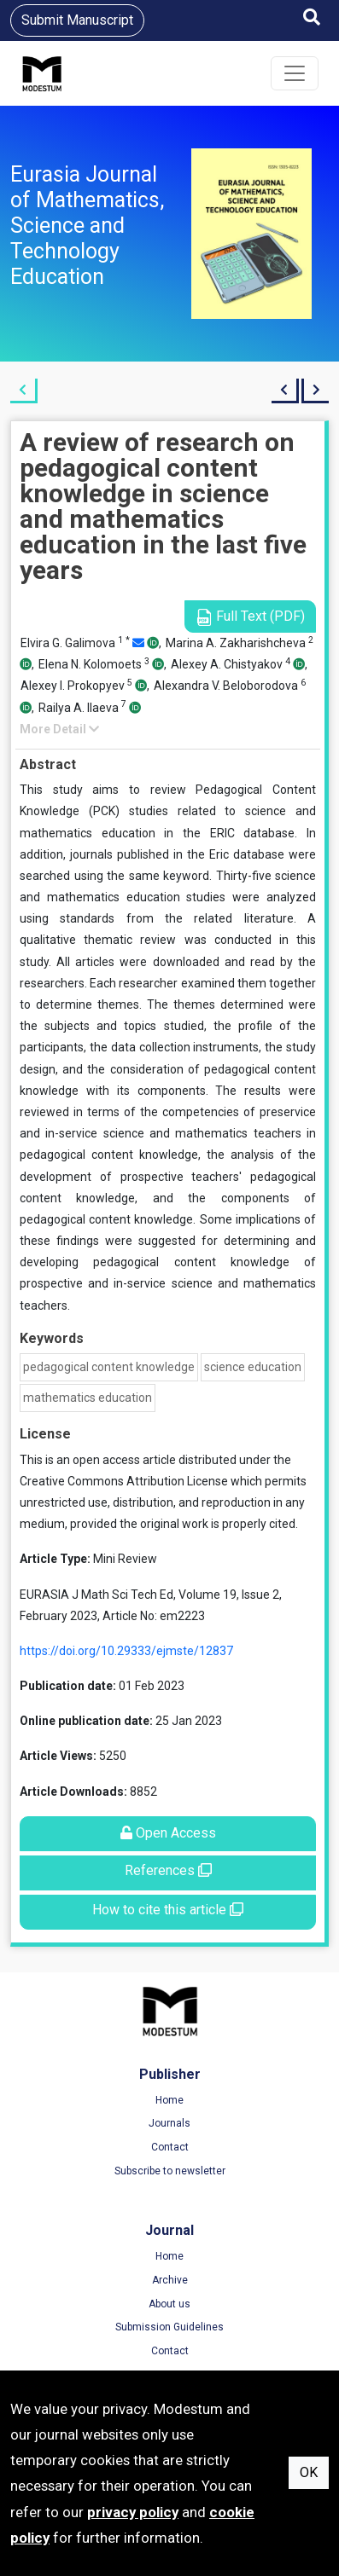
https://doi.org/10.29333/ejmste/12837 (126, 1651)
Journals (169, 2123)
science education (252, 1367)
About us (169, 2304)
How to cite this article (167, 1910)
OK (309, 2472)
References (168, 1870)
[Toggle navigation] (295, 73)
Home (169, 2100)
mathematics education (87, 1397)
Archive (170, 2280)
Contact (170, 2147)
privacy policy (132, 2512)
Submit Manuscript (77, 20)
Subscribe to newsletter (169, 2171)
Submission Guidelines (169, 2327)
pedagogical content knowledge (109, 1367)
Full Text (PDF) (250, 617)
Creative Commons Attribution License (124, 1481)
